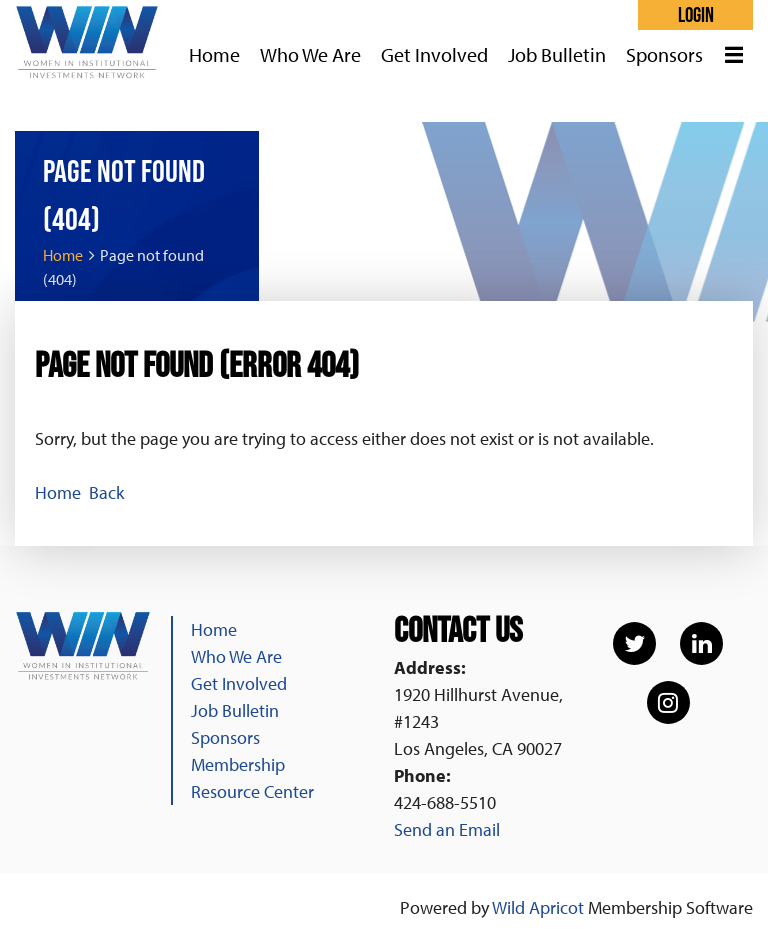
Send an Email (447, 829)
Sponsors (225, 737)
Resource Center (252, 791)
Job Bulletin (235, 710)
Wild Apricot (538, 907)
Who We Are (236, 656)
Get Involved (239, 683)
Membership (238, 764)
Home (63, 255)
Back (106, 492)
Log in (695, 15)
